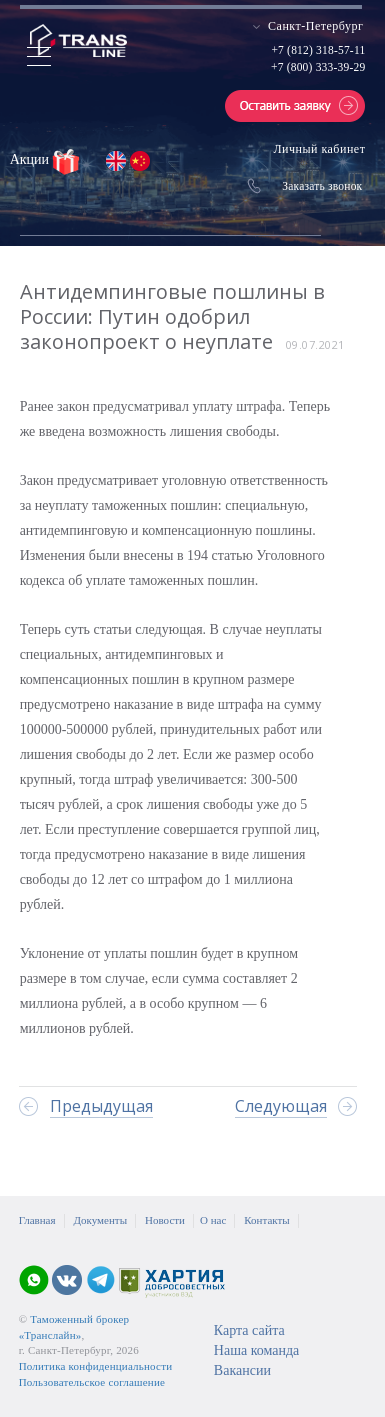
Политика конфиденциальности (96, 1366)
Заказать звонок (322, 186)
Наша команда (256, 1350)
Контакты (266, 1220)
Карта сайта (249, 1330)
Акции (31, 159)
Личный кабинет (319, 149)
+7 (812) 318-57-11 (318, 50)
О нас (213, 1220)
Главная (37, 1220)
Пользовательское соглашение (92, 1382)
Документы (100, 1220)
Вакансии (242, 1370)
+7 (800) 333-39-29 (318, 67)
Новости (165, 1220)
